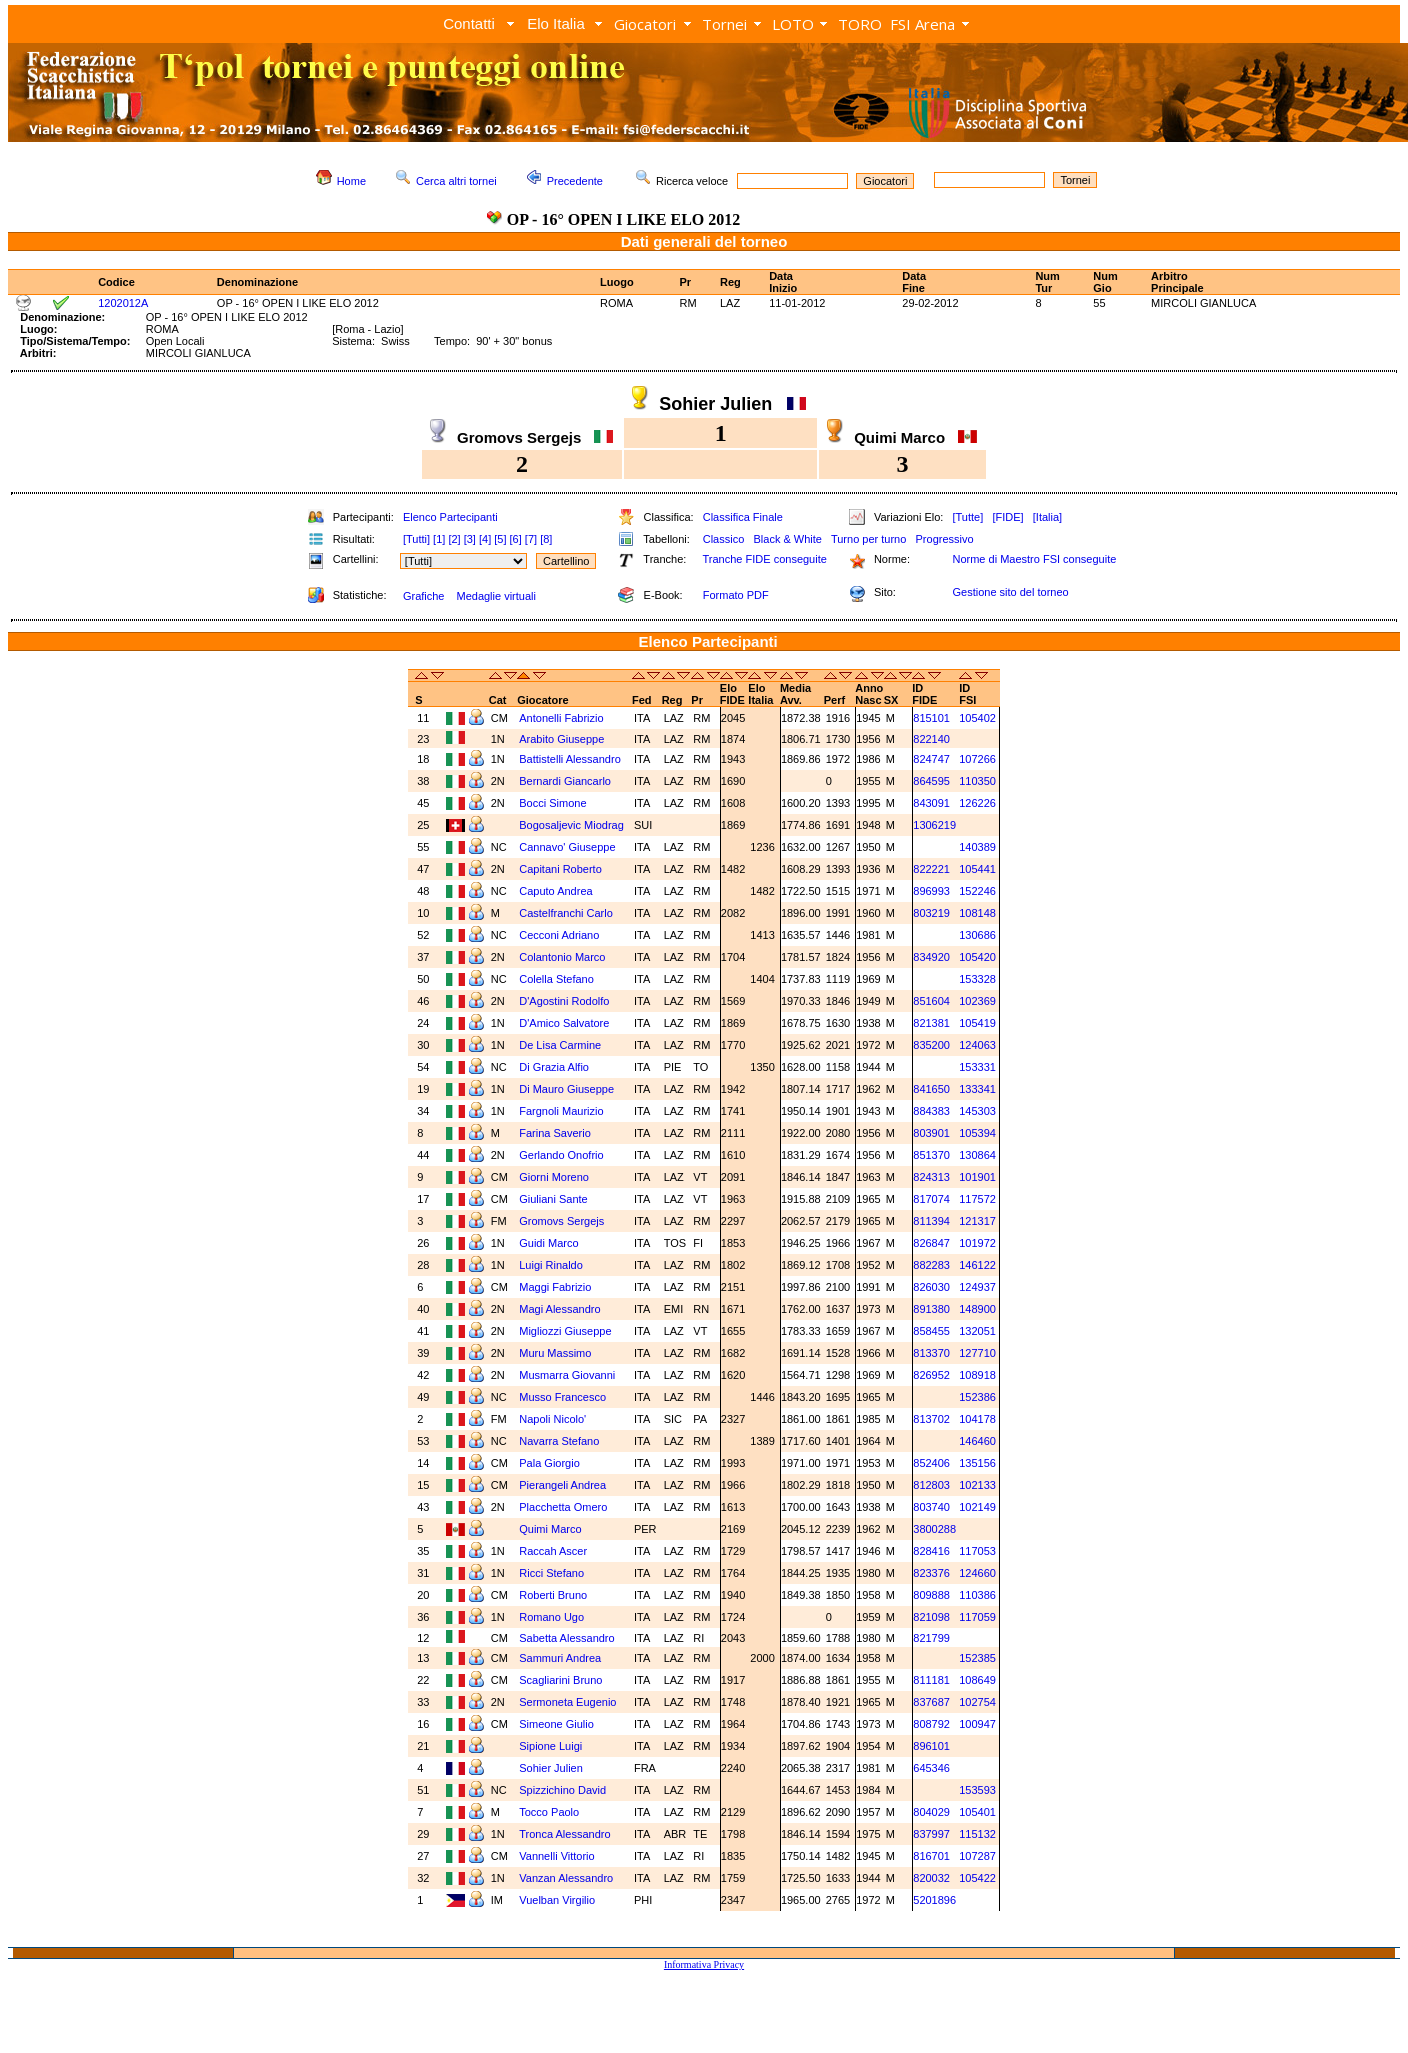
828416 (931, 1551)
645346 (931, 1768)
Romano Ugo (553, 1617)
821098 (931, 1617)
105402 (977, 718)
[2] (454, 539)
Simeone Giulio (558, 1724)
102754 (977, 1702)
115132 (977, 1834)
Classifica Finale (743, 517)
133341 (977, 1089)
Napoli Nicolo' (554, 1419)
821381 (931, 1023)
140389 (977, 847)
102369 (977, 1001)
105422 (977, 1878)
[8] (546, 539)
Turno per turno (868, 539)
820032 (931, 1878)
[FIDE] (1007, 517)
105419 (977, 1023)
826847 (931, 1243)
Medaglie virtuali (495, 596)
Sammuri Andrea (561, 1658)
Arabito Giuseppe (563, 739)
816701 (931, 1856)
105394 (977, 1133)
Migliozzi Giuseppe (566, 1331)
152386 (977, 1397)
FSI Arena (922, 24)
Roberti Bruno (554, 1595)
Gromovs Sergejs (563, 1221)
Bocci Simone (554, 803)
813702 (931, 1419)
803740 (931, 1507)
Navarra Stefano (560, 1441)
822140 (931, 739)
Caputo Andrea (557, 891)
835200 (931, 1045)
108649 (977, 1680)
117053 (977, 1551)
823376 (931, 1573)
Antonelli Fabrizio (562, 718)
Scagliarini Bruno (562, 1680)
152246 (977, 891)
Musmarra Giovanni (568, 1375)
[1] (439, 539)
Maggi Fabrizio (556, 1287)
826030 (931, 1287)
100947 (977, 1724)
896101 (931, 1746)
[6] (516, 539)
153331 (977, 1067)
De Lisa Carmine (561, 1045)
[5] (500, 539)
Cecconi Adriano (560, 935)
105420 (977, 957)
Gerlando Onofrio (562, 1155)
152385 (977, 1658)
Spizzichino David (564, 1790)
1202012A (123, 303)
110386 (977, 1595)
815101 (931, 718)
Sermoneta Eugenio (569, 1702)
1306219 (934, 825)
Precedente (575, 181)
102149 (977, 1507)
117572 (977, 1199)
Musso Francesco (564, 1397)
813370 (931, 1353)
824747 (931, 759)
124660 (977, 1573)
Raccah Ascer (554, 1551)
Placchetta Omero (564, 1507)
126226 (977, 803)
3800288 (934, 1529)
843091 (931, 803)
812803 (931, 1485)
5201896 (934, 1900)
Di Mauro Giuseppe (568, 1089)
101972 (977, 1243)
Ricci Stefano (553, 1573)
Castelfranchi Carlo (567, 913)
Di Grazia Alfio (555, 1067)
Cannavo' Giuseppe (568, 847)
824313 (931, 1177)
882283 (931, 1265)
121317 (977, 1221)
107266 (977, 759)
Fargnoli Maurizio (562, 1111)
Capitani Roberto (562, 869)
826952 (931, 1375)
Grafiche (424, 596)
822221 (931, 869)
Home (351, 181)
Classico (724, 539)
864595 (931, 781)
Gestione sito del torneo (1010, 592)
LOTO (793, 24)
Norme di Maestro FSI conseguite (1034, 559)
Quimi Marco (551, 1529)
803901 (931, 1133)
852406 (931, 1463)
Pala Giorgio (551, 1463)
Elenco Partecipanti (450, 517)
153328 (977, 979)
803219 (931, 913)
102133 (977, 1485)
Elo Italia (556, 23)
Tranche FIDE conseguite (765, 559)
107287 (977, 1856)
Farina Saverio (556, 1133)
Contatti (469, 23)
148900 (977, 1309)
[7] (531, 539)
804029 (931, 1812)
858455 (931, 1331)
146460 (977, 1441)
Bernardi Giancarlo (566, 781)
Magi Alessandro (561, 1309)
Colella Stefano (558, 979)
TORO (860, 24)
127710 (977, 1353)
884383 (931, 1111)
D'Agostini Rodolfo (565, 1001)
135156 (977, 1463)
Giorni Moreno (555, 1177)
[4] (485, 539)
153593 (977, 1790)
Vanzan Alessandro (567, 1878)
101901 (977, 1177)
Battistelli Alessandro (571, 759)
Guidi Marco (550, 1243)
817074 (931, 1199)
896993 (931, 891)
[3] (470, 539)
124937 (977, 1287)
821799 (931, 1638)
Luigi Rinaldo (552, 1265)
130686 (977, 935)
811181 (931, 1680)
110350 (977, 781)
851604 (931, 1001)
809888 (931, 1595)
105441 (977, 869)
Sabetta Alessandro (568, 1638)
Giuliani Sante (555, 1199)
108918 (977, 1375)
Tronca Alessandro (566, 1834)
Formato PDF (736, 595)
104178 (977, 1419)
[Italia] (1047, 517)
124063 (977, 1045)
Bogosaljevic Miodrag (573, 825)
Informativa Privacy (704, 1964)
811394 (931, 1221)
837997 (931, 1834)
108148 (977, 913)
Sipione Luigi (552, 1746)
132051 (977, 1331)
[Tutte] (967, 517)
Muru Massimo (556, 1353)
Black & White (787, 539)
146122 (977, 1265)
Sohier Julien (552, 1768)
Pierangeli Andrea (564, 1485)
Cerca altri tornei (456, 181)
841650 (931, 1089)
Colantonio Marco (563, 957)
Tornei (724, 24)
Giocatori (645, 24)
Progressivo (945, 539)
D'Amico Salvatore (565, 1023)
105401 (977, 1812)
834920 (931, 957)
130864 (977, 1155)
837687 (931, 1702)
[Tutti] (416, 539)
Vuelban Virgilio (558, 1900)
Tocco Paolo (550, 1812)
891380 (931, 1309)
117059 (977, 1617)
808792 (931, 1724)
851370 (931, 1155)
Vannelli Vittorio (558, 1856)
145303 (977, 1111)
